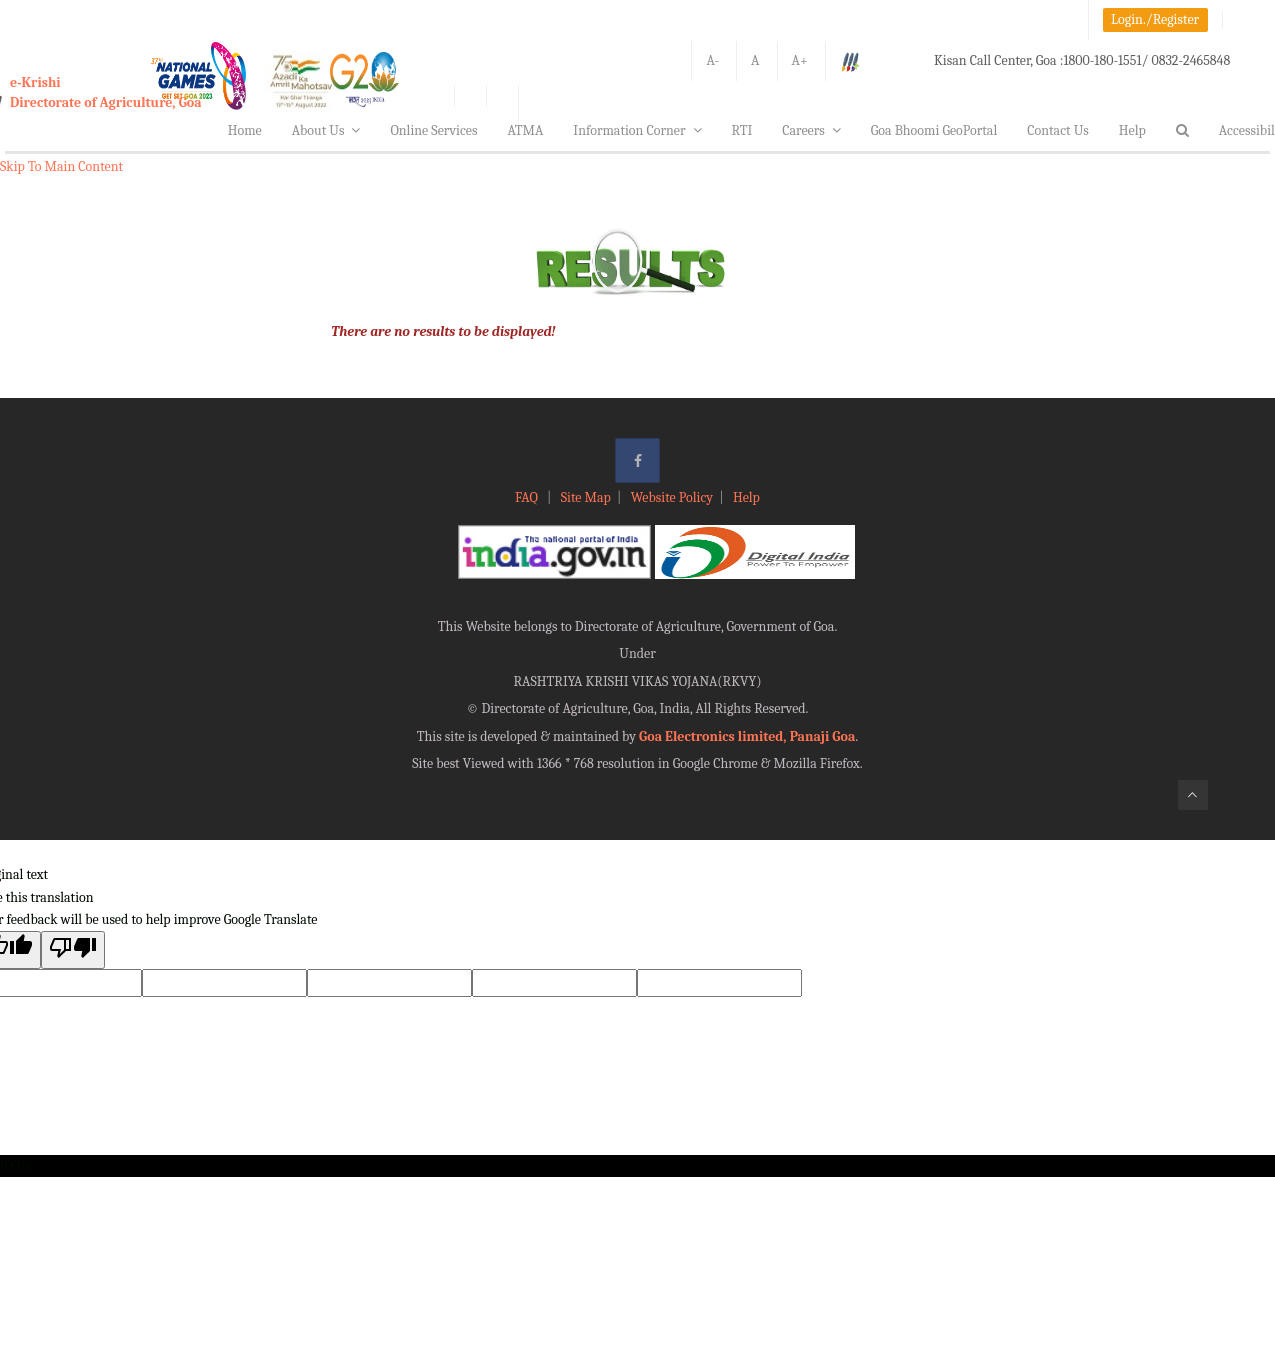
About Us (326, 130)
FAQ (528, 497)
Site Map (586, 497)
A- (712, 60)
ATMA (525, 130)
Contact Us (1058, 130)
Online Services (433, 130)
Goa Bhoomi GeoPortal (934, 130)
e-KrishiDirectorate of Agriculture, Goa (106, 92)
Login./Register (1155, 19)
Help (1132, 130)
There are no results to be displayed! (443, 331)
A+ (800, 60)
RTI (742, 130)
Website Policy (672, 497)
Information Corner (637, 130)
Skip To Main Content (61, 166)
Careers (811, 130)
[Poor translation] (73, 949)
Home (245, 130)
